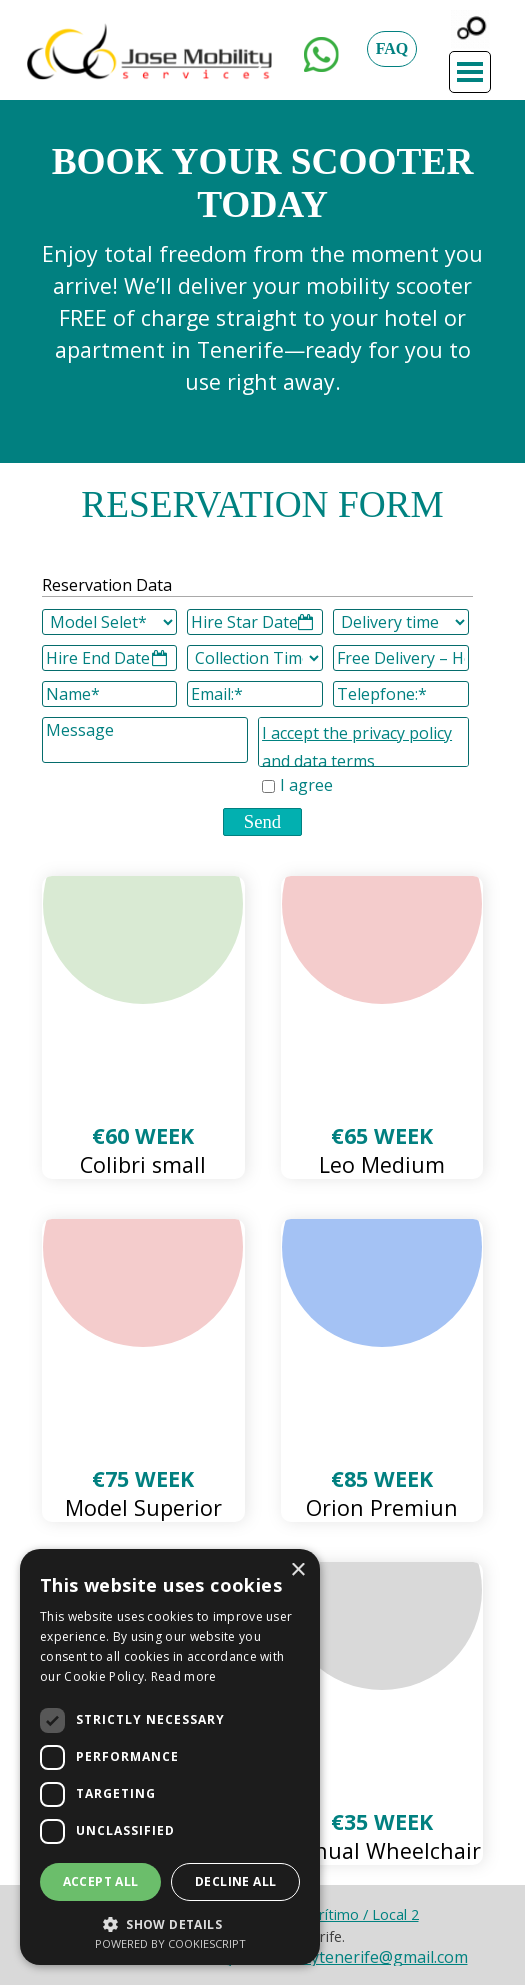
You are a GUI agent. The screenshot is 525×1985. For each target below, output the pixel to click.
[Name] (110, 694)
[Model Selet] (110, 622)
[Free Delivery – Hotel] (401, 658)
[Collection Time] (255, 658)
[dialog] (170, 1757)
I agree (306, 785)
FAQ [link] (392, 48)
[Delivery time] (401, 622)
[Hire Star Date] (255, 622)
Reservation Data (107, 585)
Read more (184, 1676)
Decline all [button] (235, 1881)
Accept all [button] (101, 1881)
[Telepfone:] (401, 694)
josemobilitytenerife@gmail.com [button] (348, 1957)
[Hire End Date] (110, 658)
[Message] (145, 740)
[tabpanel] (263, 318)
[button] (321, 49)
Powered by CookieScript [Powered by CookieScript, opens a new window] (170, 1943)
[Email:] (255, 694)
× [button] (297, 1570)
